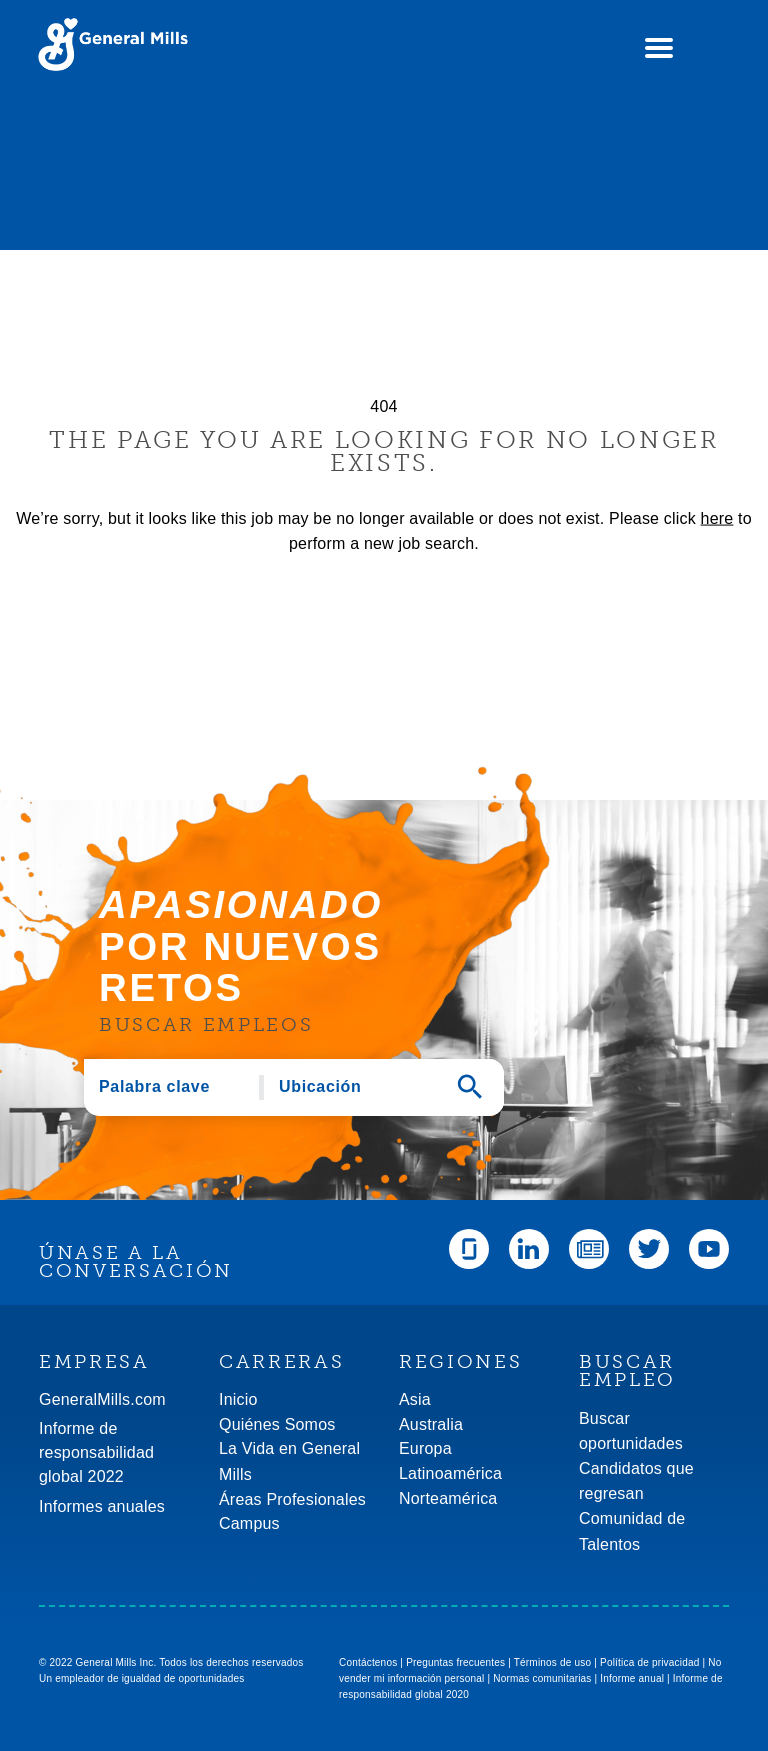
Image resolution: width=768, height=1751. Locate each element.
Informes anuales (102, 1506)
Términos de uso (552, 1662)
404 (383, 406)
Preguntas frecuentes (455, 1662)
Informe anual (632, 1678)
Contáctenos (368, 1662)
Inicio (238, 1399)
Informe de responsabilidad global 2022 (96, 1452)
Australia (431, 1424)
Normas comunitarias (542, 1678)
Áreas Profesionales (292, 1499)
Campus (249, 1523)
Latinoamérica (450, 1473)
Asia (415, 1399)
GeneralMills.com (102, 1399)
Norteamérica (448, 1498)
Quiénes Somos (277, 1424)
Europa (425, 1448)
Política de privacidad (649, 1662)
